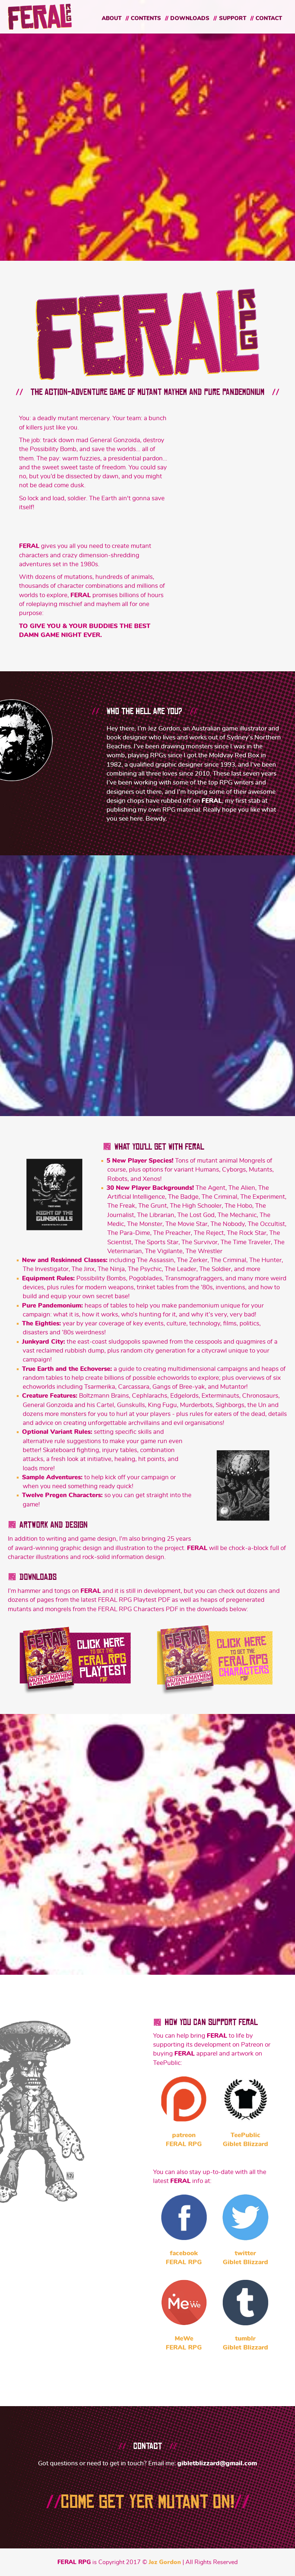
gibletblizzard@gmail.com (217, 2463)
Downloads (189, 18)
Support (232, 18)
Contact (269, 18)
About (111, 18)
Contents (146, 18)
